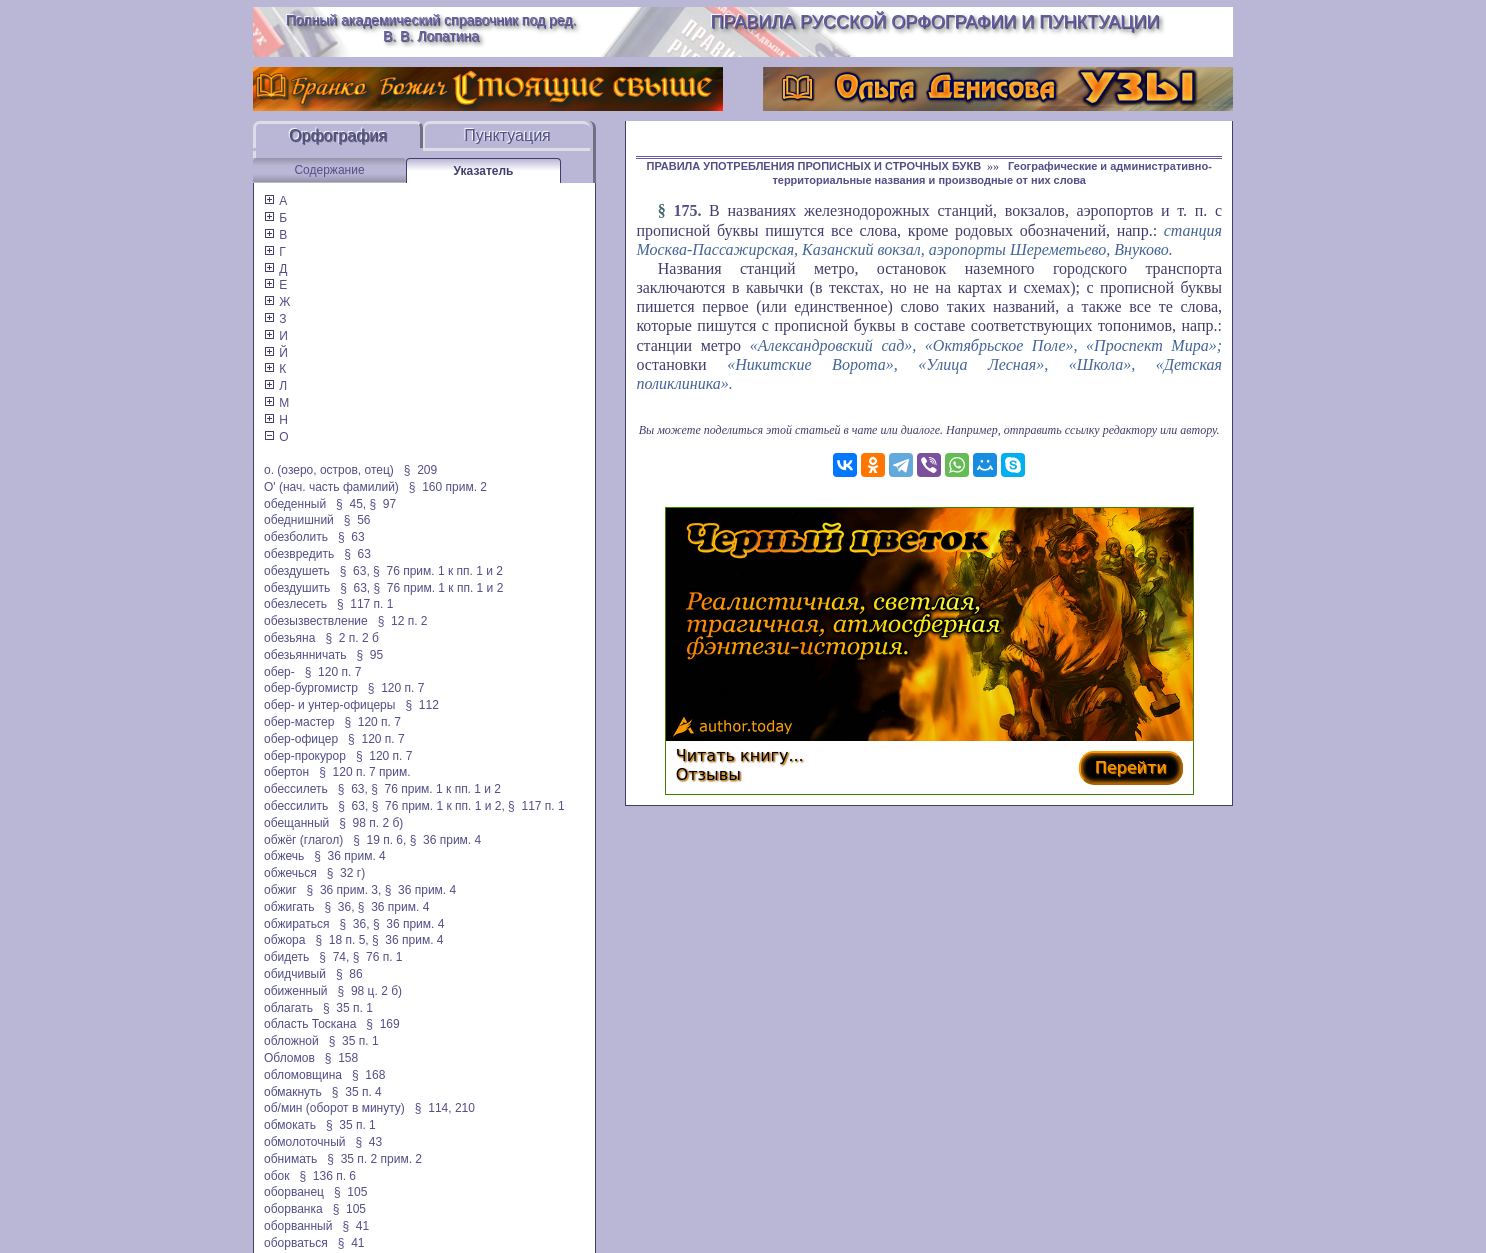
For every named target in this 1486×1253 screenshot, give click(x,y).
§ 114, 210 (445, 1108)
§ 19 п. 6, (379, 840)
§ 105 (350, 1192)
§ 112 (421, 705)
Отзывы (708, 774)
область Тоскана (310, 1024)
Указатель (484, 171)
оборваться (296, 1243)
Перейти (1131, 767)
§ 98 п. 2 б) (371, 823)
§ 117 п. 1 (365, 604)
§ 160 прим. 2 (448, 487)
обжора (284, 940)
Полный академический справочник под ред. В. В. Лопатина (431, 28)
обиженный (296, 991)
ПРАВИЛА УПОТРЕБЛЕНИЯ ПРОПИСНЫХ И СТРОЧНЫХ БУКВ (814, 166)
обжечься (290, 873)
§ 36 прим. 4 (446, 840)
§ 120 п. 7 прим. (364, 772)
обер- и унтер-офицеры (329, 705)
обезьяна (289, 638)
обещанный (296, 823)
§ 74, (334, 957)
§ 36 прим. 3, (344, 890)
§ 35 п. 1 (348, 1008)
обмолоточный (304, 1142)
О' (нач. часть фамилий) (331, 487)
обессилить (296, 806)
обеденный (295, 504)
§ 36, (339, 907)
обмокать (290, 1125)
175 (685, 210)
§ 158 (341, 1058)
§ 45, (351, 504)
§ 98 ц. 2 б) (370, 991)
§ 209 (420, 470)
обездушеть (297, 571)
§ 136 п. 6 (328, 1176)
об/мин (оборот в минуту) (334, 1108)
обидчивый (295, 974)
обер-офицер (301, 739)
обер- (279, 672)
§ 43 (368, 1142)
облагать (288, 1008)
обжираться (296, 924)
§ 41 (355, 1226)
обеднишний (299, 520)
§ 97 (382, 504)
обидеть (286, 957)
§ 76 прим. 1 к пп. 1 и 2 (438, 571)
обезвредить (299, 554)
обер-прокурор (305, 756)
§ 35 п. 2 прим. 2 (374, 1159)
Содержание (329, 170)
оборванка (293, 1209)
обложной (291, 1041)
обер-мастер (299, 722)
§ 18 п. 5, (341, 940)
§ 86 (349, 974)
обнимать (290, 1159)
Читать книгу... (740, 755)
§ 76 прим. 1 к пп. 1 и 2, (438, 806)
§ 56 (357, 520)
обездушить (297, 588)
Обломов (289, 1058)
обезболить (296, 537)
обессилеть (296, 789)
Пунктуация (507, 135)
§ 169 (382, 1024)
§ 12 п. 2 (403, 621)
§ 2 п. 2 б (351, 638)
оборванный (298, 1226)
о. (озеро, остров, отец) (329, 470)
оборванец (294, 1192)
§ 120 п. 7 (333, 672)
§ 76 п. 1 (378, 957)
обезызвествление (316, 621)
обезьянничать (305, 655)
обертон (286, 772)
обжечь (284, 856)
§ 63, (355, 571)
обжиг (280, 890)
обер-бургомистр (311, 688)
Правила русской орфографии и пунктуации (935, 22)
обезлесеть (295, 604)
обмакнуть (293, 1092)
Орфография (338, 135)
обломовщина (303, 1075)
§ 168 (368, 1075)
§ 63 (351, 537)
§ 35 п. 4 (357, 1092)
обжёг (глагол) (303, 840)
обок (276, 1176)
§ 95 (369, 655)
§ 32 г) (346, 873)
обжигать (289, 907)
